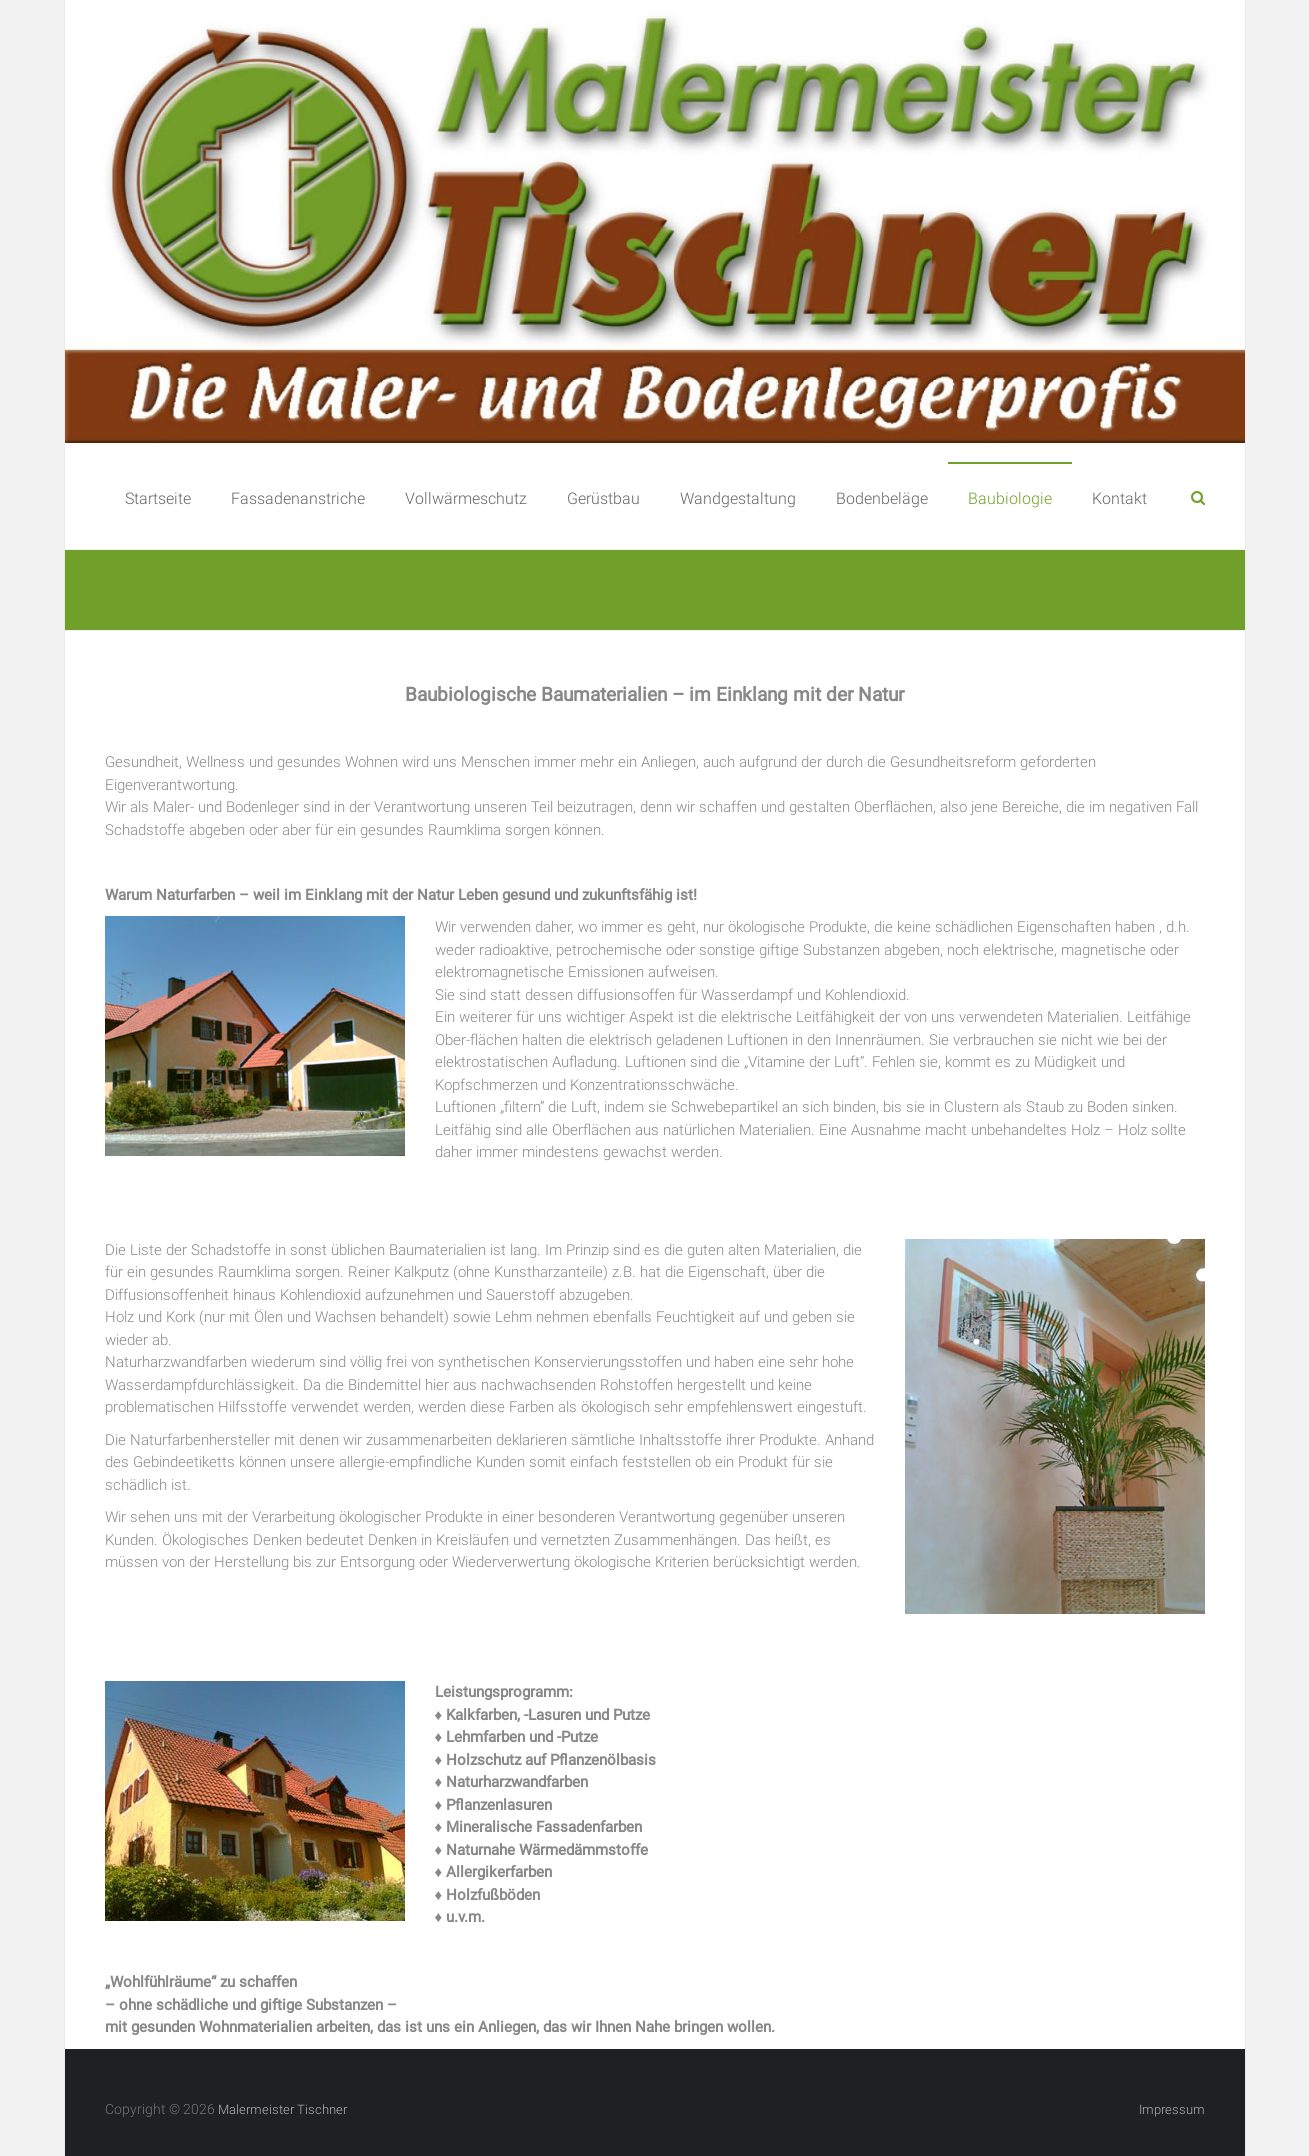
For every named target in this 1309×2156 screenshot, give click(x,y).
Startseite (158, 498)
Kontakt (1119, 498)
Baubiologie (1010, 498)
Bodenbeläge (882, 498)
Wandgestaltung (738, 498)
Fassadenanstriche (298, 498)
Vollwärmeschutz (466, 498)
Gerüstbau (603, 498)
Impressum (1172, 2109)
